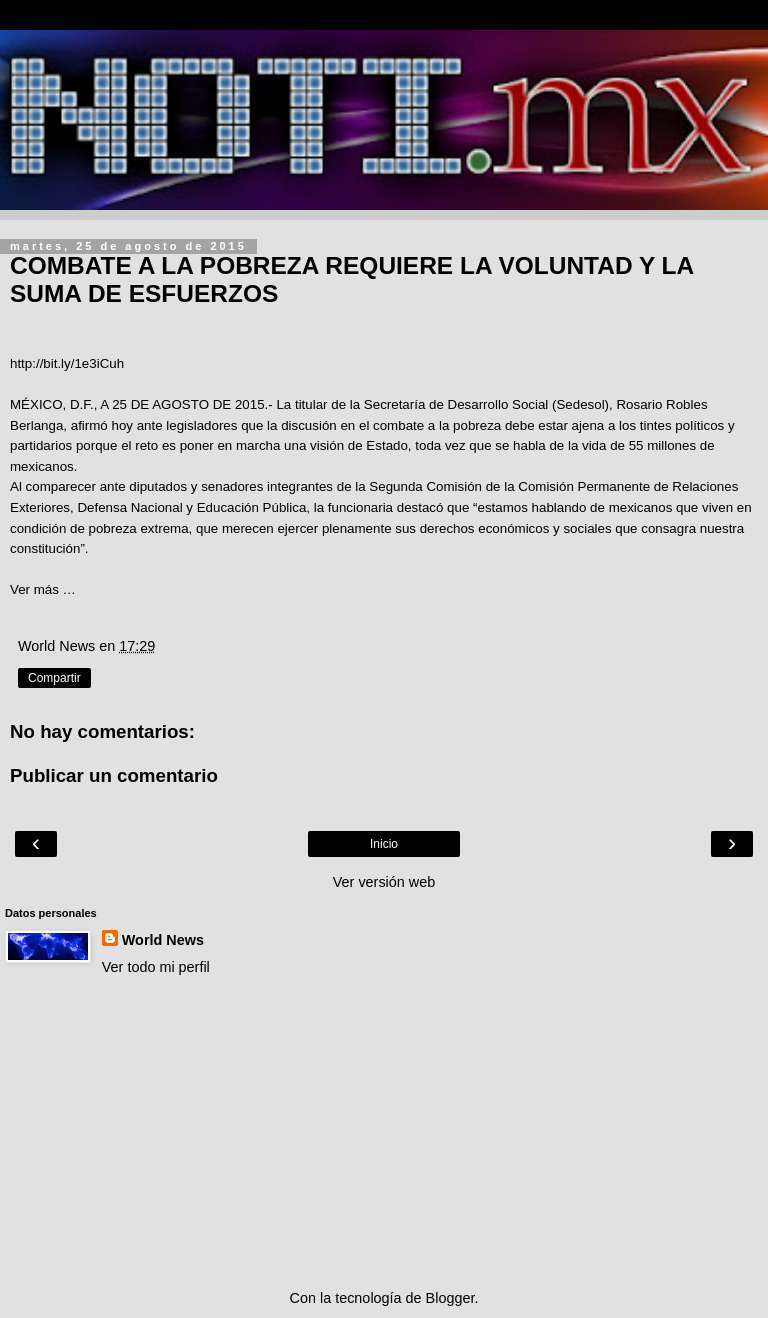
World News (163, 940)
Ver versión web (384, 882)
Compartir (54, 678)
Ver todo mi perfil (156, 967)
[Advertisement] (384, 1133)
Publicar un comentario (114, 775)
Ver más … (43, 589)
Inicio (384, 844)
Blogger (450, 1298)
